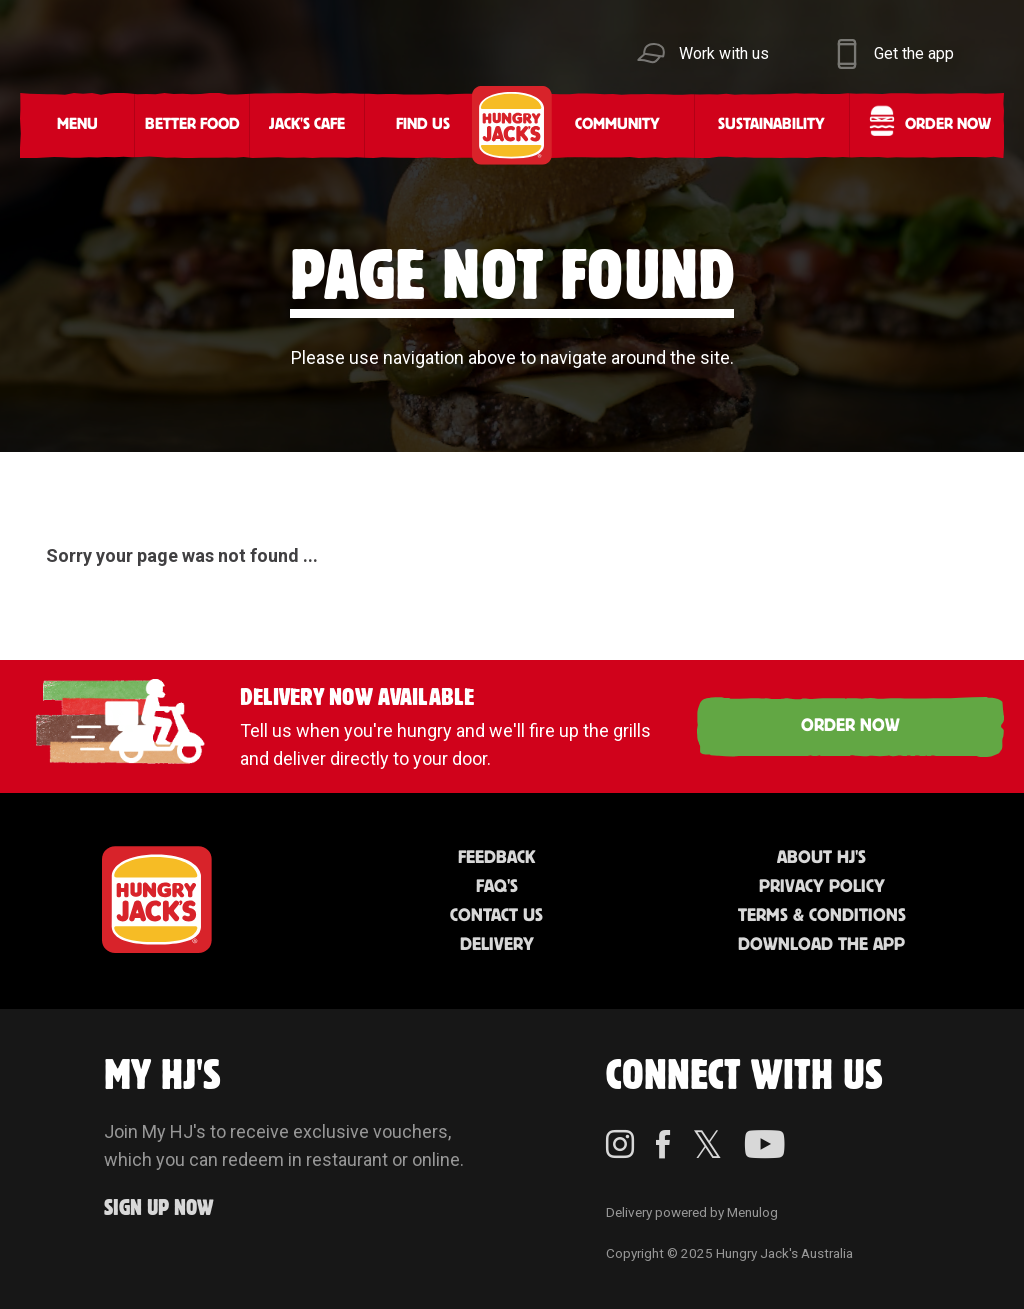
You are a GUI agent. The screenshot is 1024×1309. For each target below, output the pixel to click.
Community (617, 124)
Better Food (192, 124)
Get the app (914, 53)
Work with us (724, 53)
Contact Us (496, 916)
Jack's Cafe (307, 124)
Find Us (423, 124)
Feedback (496, 858)
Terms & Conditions (822, 916)
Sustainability (771, 124)
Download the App (821, 945)
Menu (77, 124)
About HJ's (821, 858)
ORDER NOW (850, 726)
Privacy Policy (822, 887)
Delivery (497, 945)
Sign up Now (159, 1208)
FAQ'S (497, 887)
